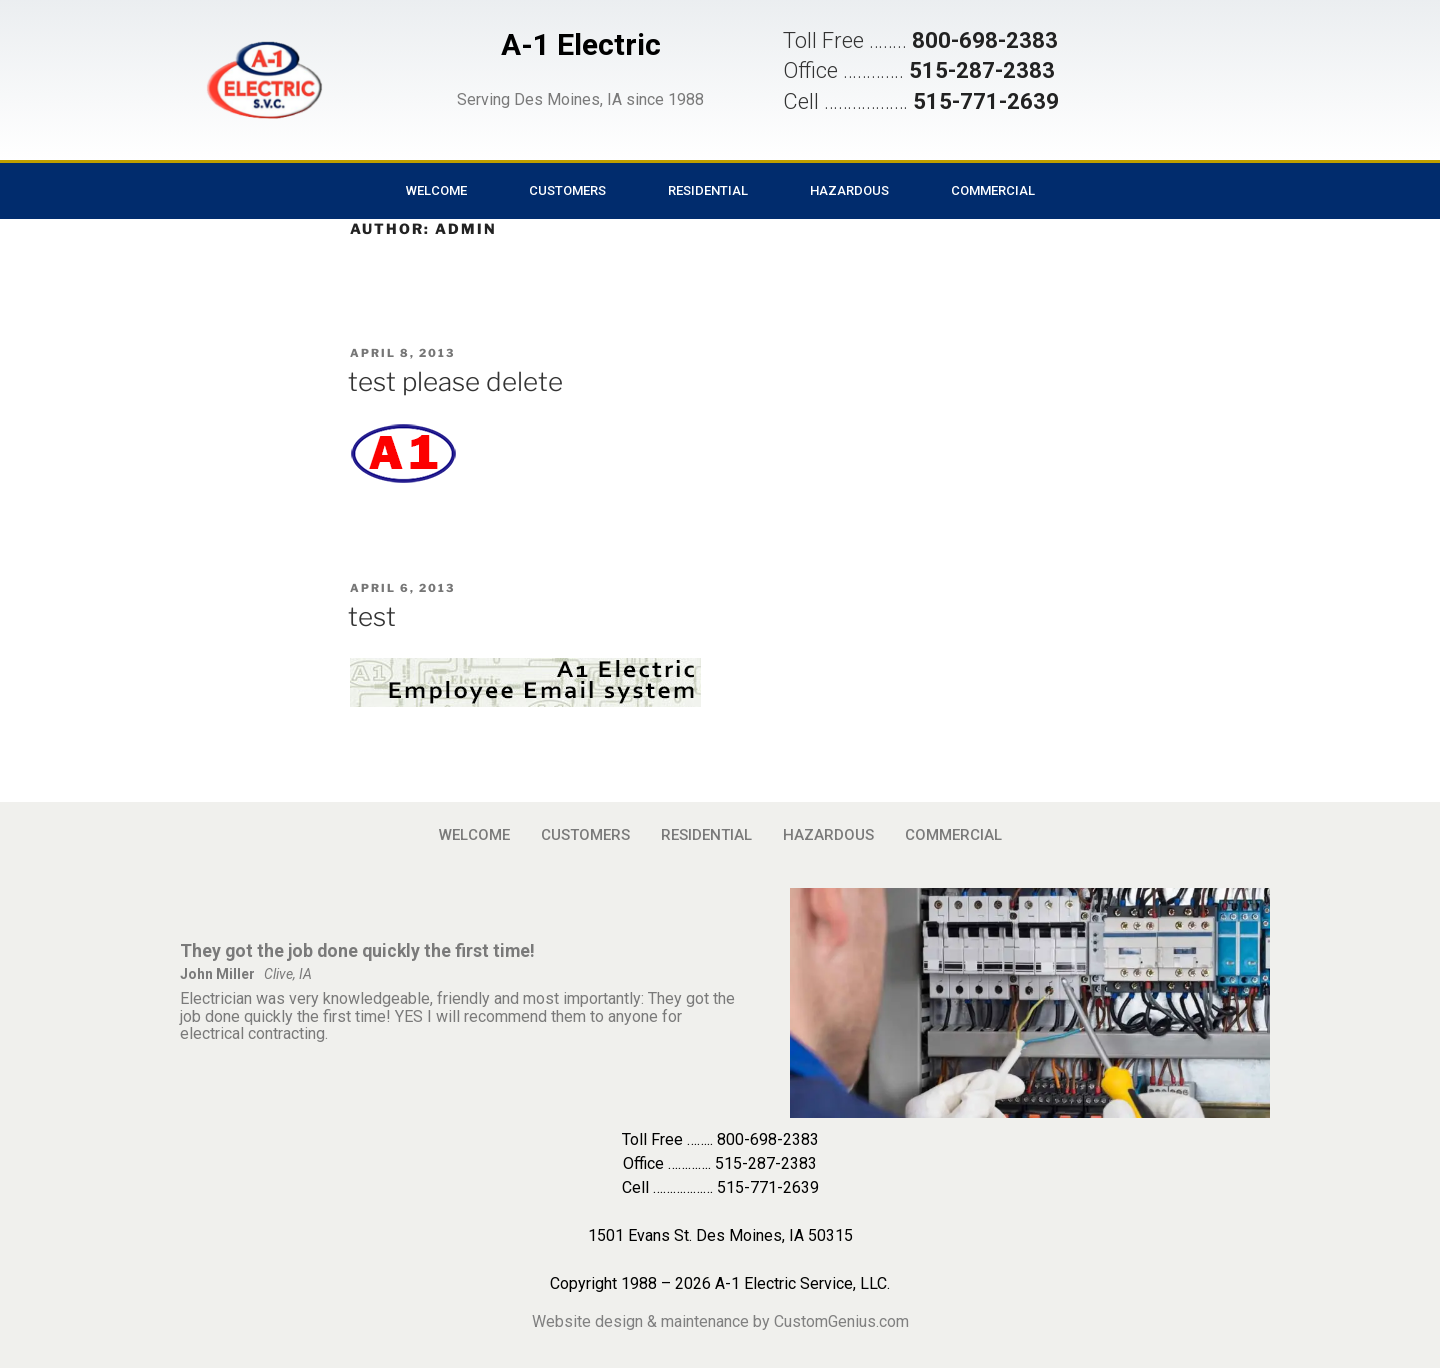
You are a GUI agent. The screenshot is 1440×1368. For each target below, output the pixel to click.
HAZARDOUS (849, 190)
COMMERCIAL (993, 190)
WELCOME (436, 190)
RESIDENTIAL (708, 190)
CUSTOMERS (567, 190)
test (372, 616)
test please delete (455, 381)
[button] (264, 80)
